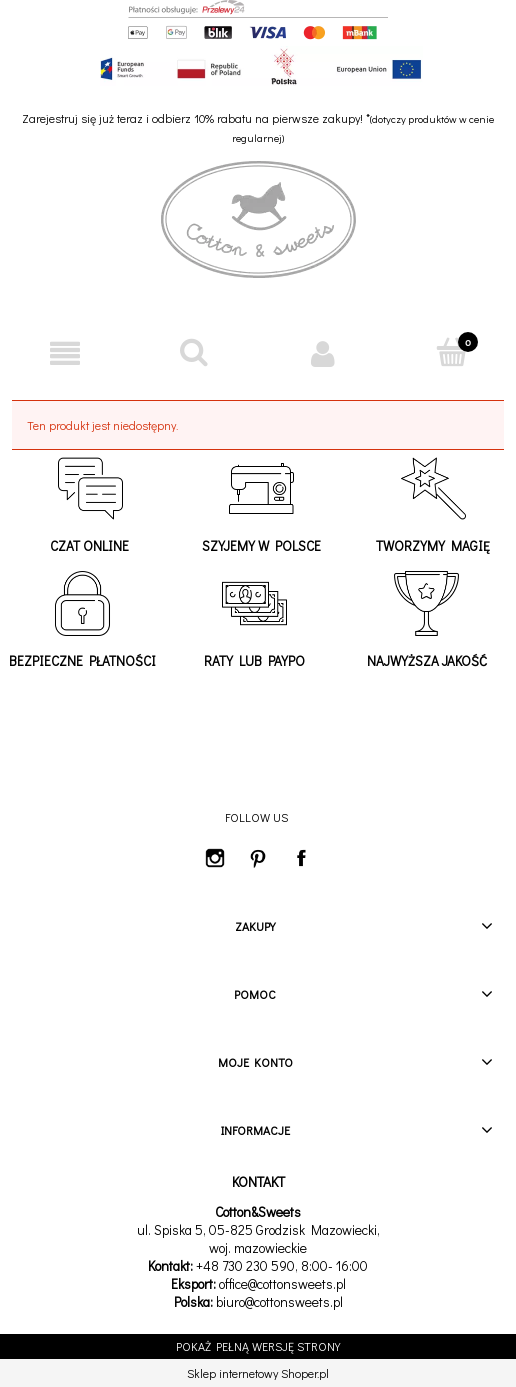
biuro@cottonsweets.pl (279, 1302)
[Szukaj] (193, 352)
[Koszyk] (451, 352)
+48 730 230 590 (245, 1266)
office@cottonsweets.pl (282, 1284)
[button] (64, 353)
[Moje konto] (322, 353)
